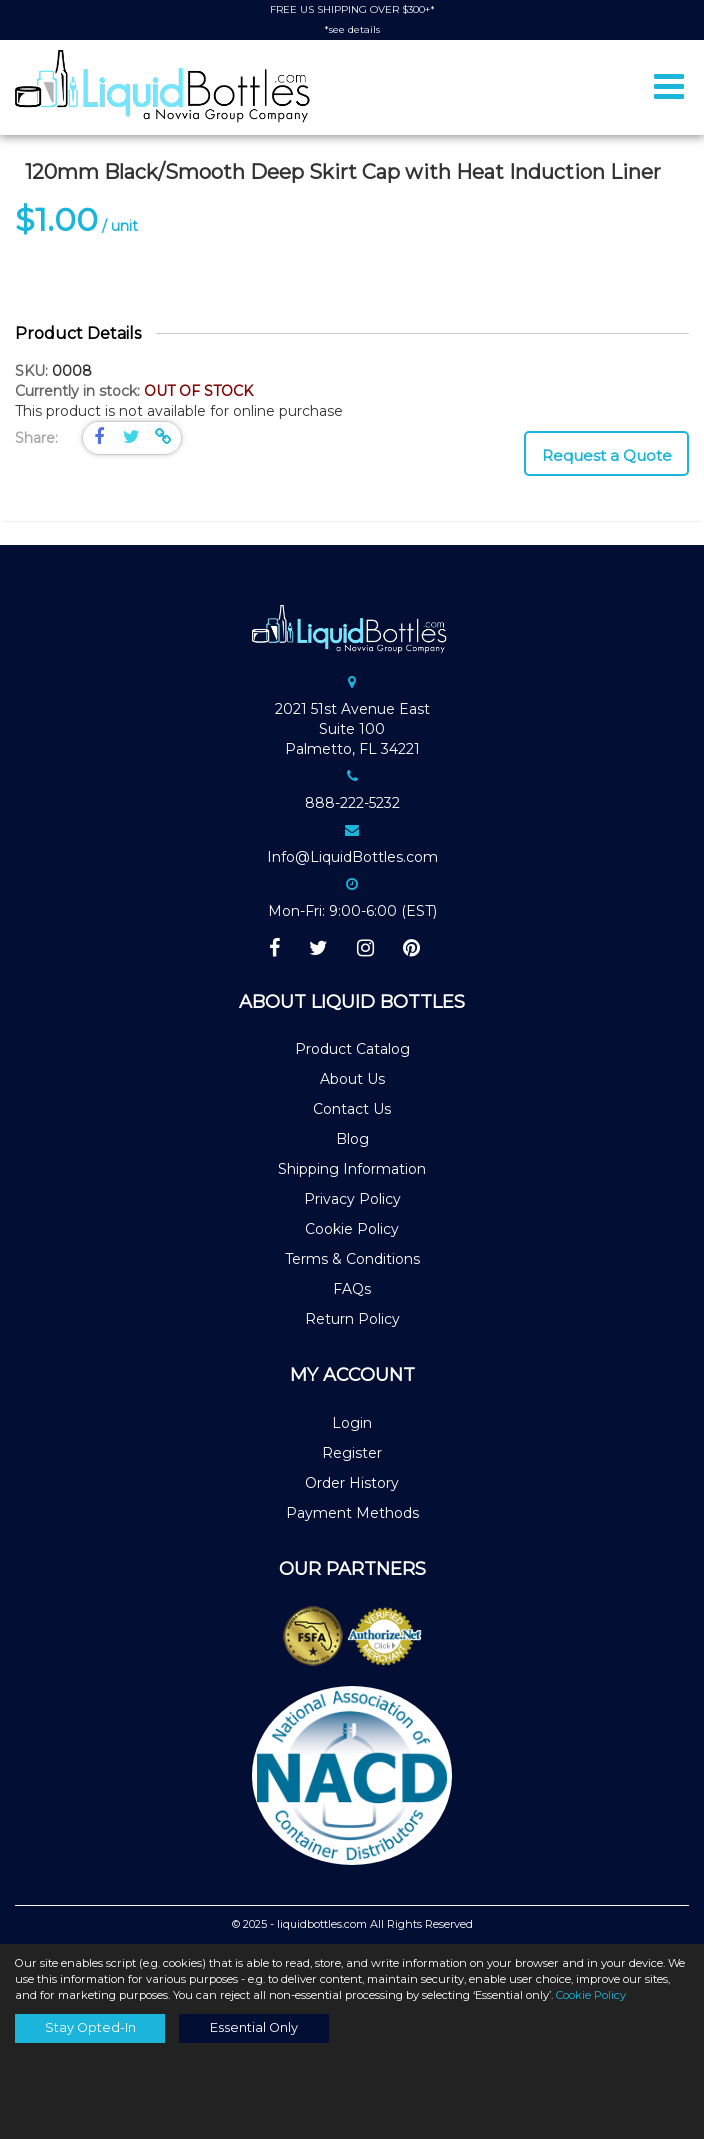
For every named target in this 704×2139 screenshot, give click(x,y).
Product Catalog (352, 1049)
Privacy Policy (352, 1199)
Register (352, 1453)
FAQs (352, 1289)
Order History (352, 1483)
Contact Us (352, 1109)
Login (352, 1423)
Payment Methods (352, 1513)
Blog (352, 1139)
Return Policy (352, 1319)
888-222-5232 (352, 803)
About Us (352, 1079)
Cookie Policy (352, 1229)
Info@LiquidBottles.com (352, 857)
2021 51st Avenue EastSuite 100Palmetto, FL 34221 (352, 729)
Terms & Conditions (352, 1259)
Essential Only (254, 2027)
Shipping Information (352, 1169)
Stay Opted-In (90, 2027)
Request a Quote (607, 455)
